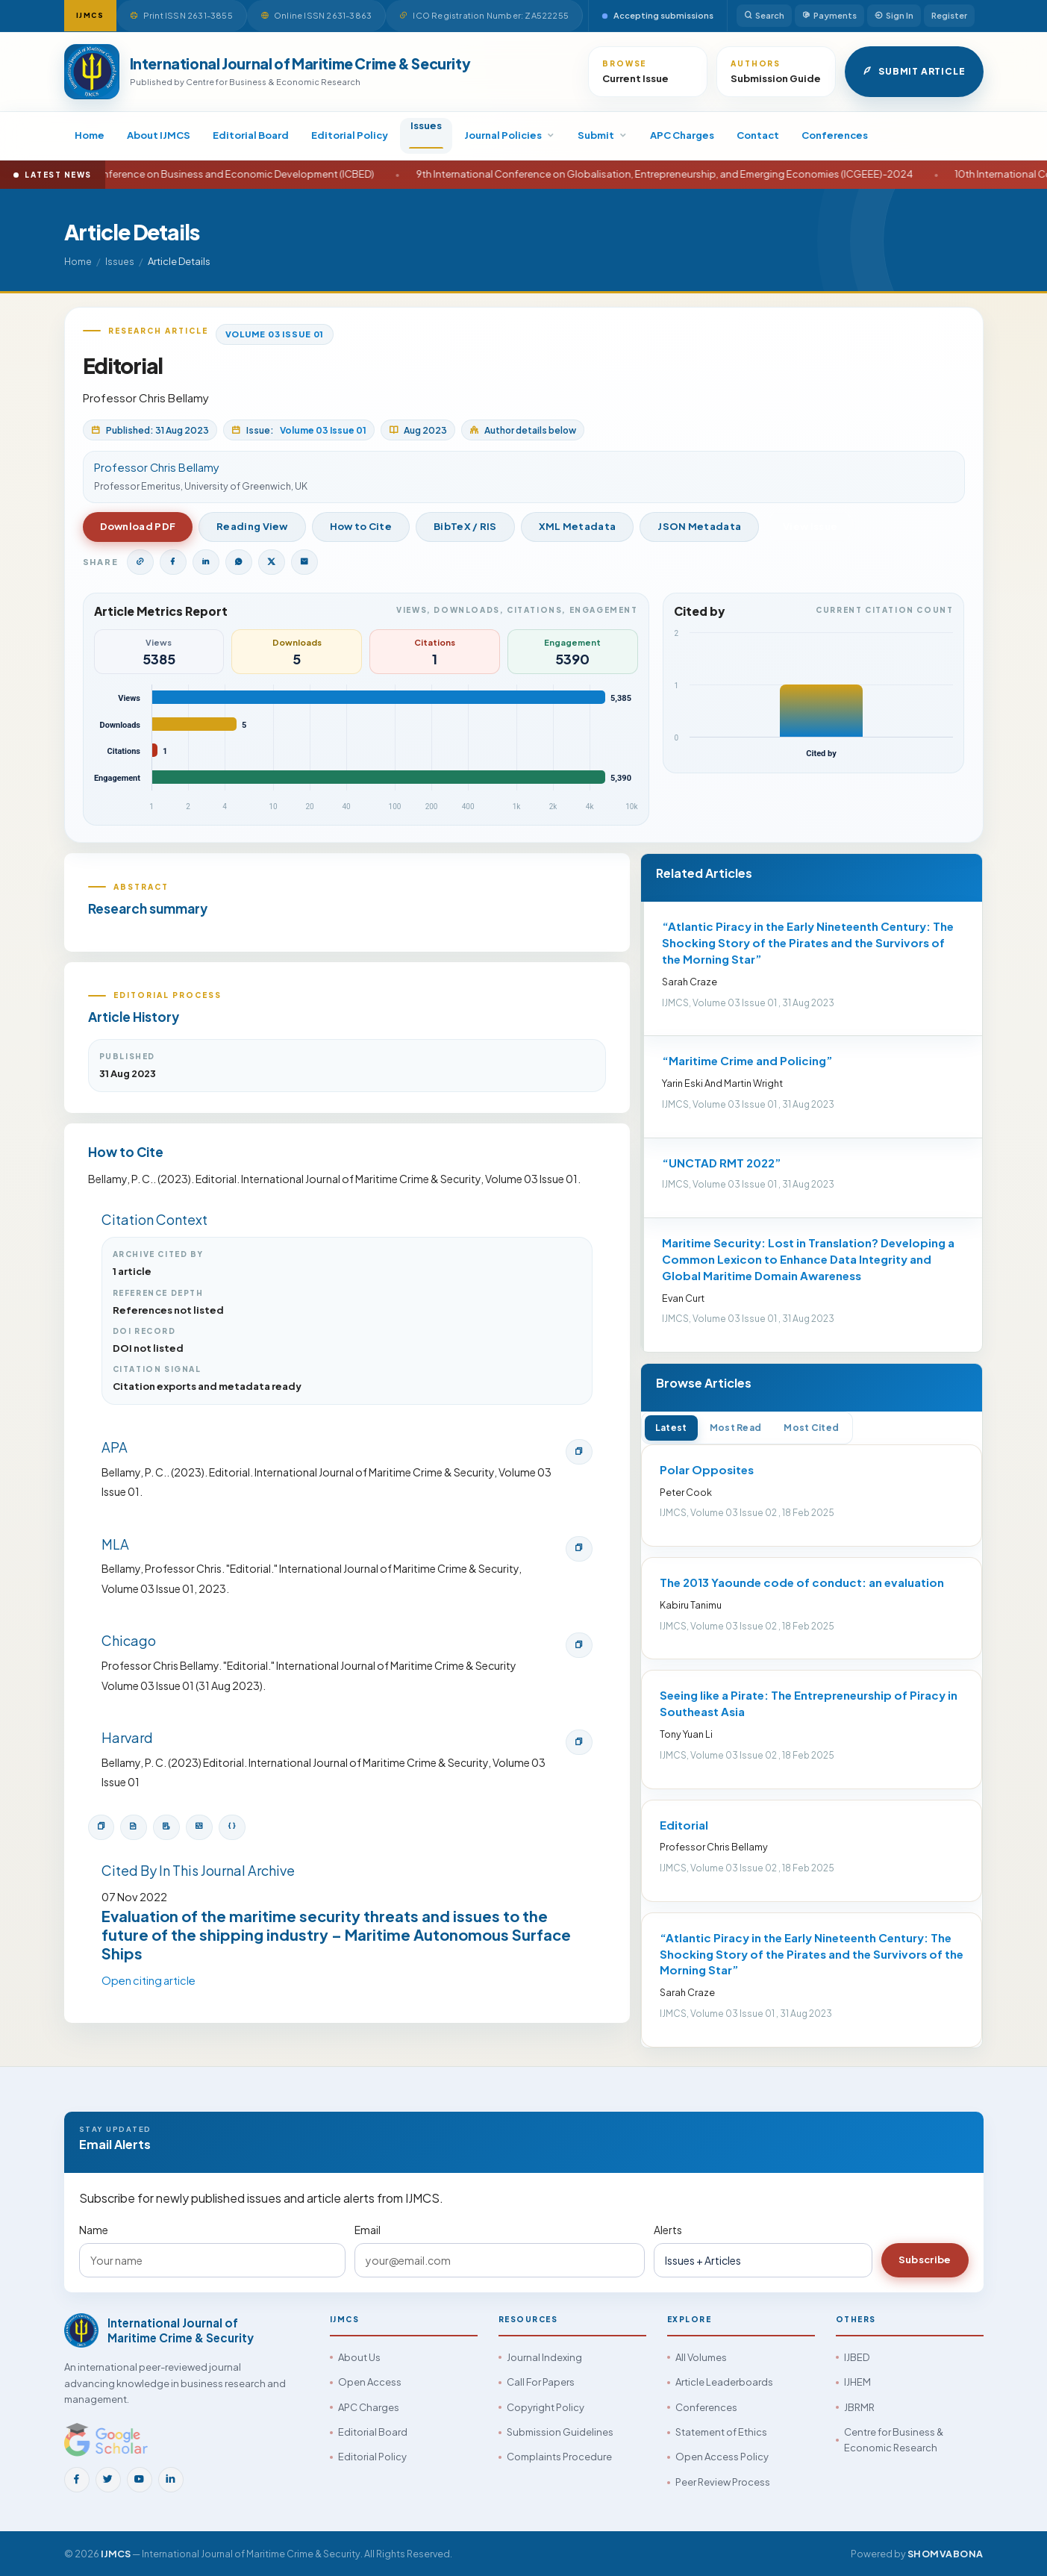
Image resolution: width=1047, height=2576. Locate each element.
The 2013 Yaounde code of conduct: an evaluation (802, 1582)
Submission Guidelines (560, 2432)
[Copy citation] (101, 1827)
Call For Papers (541, 2382)
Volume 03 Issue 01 (275, 334)
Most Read (736, 1427)
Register (949, 15)
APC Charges (682, 135)
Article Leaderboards (724, 2382)
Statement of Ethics (721, 2432)
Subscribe (924, 2259)
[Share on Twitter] (271, 562)
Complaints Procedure (559, 2457)
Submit (603, 135)
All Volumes (701, 2357)
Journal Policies (509, 135)
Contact (758, 135)
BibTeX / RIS (465, 526)
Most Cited (811, 1427)
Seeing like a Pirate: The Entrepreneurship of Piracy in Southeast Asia (808, 1703)
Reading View (252, 526)
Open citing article (148, 1980)
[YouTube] (139, 2479)
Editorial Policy (349, 135)
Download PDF (138, 526)
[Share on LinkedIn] (206, 562)
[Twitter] (108, 2479)
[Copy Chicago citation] (579, 1645)
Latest (671, 1427)
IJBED (856, 2357)
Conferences (834, 135)
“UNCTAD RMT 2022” (721, 1163)
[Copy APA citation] (579, 1452)
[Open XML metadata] (199, 1827)
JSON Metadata (699, 526)
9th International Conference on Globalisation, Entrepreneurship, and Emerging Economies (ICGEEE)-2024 (720, 174)
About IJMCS (158, 135)
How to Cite (361, 526)
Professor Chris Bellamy (146, 397)
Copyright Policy (545, 2407)
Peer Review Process (722, 2482)
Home (89, 135)
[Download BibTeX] (133, 1827)
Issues (426, 125)
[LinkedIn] (171, 2479)
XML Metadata (577, 526)
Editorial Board (251, 135)
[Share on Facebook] (173, 562)
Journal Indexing (544, 2357)
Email (367, 2229)
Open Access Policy (722, 2457)
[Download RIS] (166, 1827)
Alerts (668, 2229)
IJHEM (857, 2382)
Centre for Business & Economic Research (893, 2440)
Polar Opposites (707, 1469)
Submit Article (914, 71)
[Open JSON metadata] (232, 1827)
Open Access (369, 2382)
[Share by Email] (304, 562)
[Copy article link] (140, 562)
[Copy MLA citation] (579, 1549)
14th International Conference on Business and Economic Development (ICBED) (247, 174)
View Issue (810, 526)
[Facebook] (77, 2479)
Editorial (684, 1825)
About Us (359, 2357)
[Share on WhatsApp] (238, 562)
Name (93, 2229)
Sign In (894, 15)
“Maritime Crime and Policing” (747, 1060)
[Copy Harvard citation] (579, 1742)
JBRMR (859, 2407)
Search (764, 15)
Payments (829, 15)
